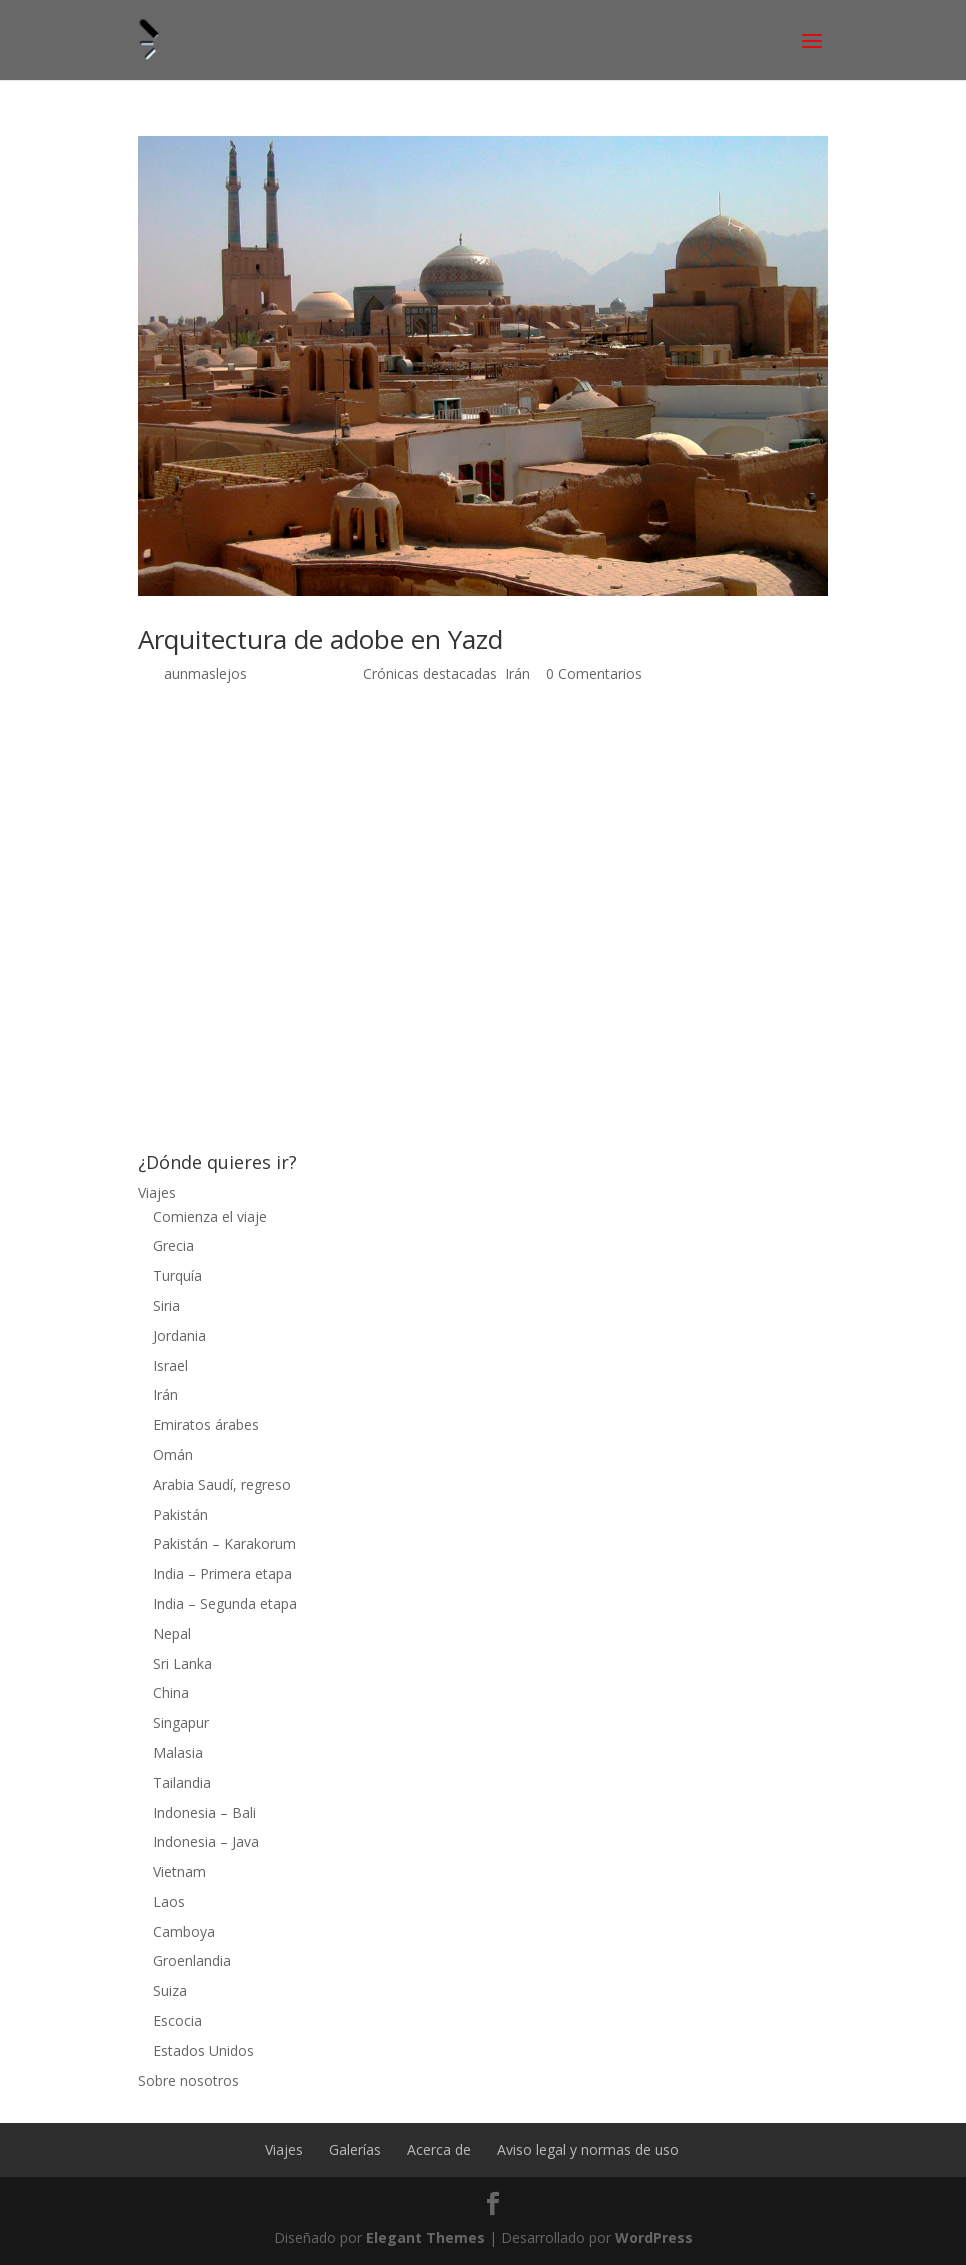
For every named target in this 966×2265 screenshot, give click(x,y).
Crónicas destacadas (430, 673)
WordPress (654, 2237)
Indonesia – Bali (204, 1812)
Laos (169, 1901)
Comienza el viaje (210, 1216)
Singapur (181, 1722)
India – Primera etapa (222, 1573)
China (171, 1692)
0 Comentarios (594, 673)
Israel (170, 1365)
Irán (517, 673)
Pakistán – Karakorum (224, 1543)
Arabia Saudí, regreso (222, 1484)
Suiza (170, 1990)
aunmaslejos (205, 673)
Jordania (179, 1335)
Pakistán (180, 1514)
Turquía (177, 1275)
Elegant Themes (425, 2237)
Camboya (184, 1931)
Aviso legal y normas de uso (588, 2149)
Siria (166, 1305)
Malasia (178, 1752)
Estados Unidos (203, 2050)
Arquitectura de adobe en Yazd (320, 639)
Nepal (172, 1633)
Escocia (177, 2020)
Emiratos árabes (206, 1424)
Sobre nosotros (188, 2080)
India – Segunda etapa (225, 1603)
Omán (173, 1454)
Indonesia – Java (206, 1841)
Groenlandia (192, 1960)
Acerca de (439, 2149)
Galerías (355, 2149)
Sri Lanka (182, 1663)
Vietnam (179, 1871)
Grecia (173, 1245)
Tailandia (182, 1782)
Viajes (157, 1192)
